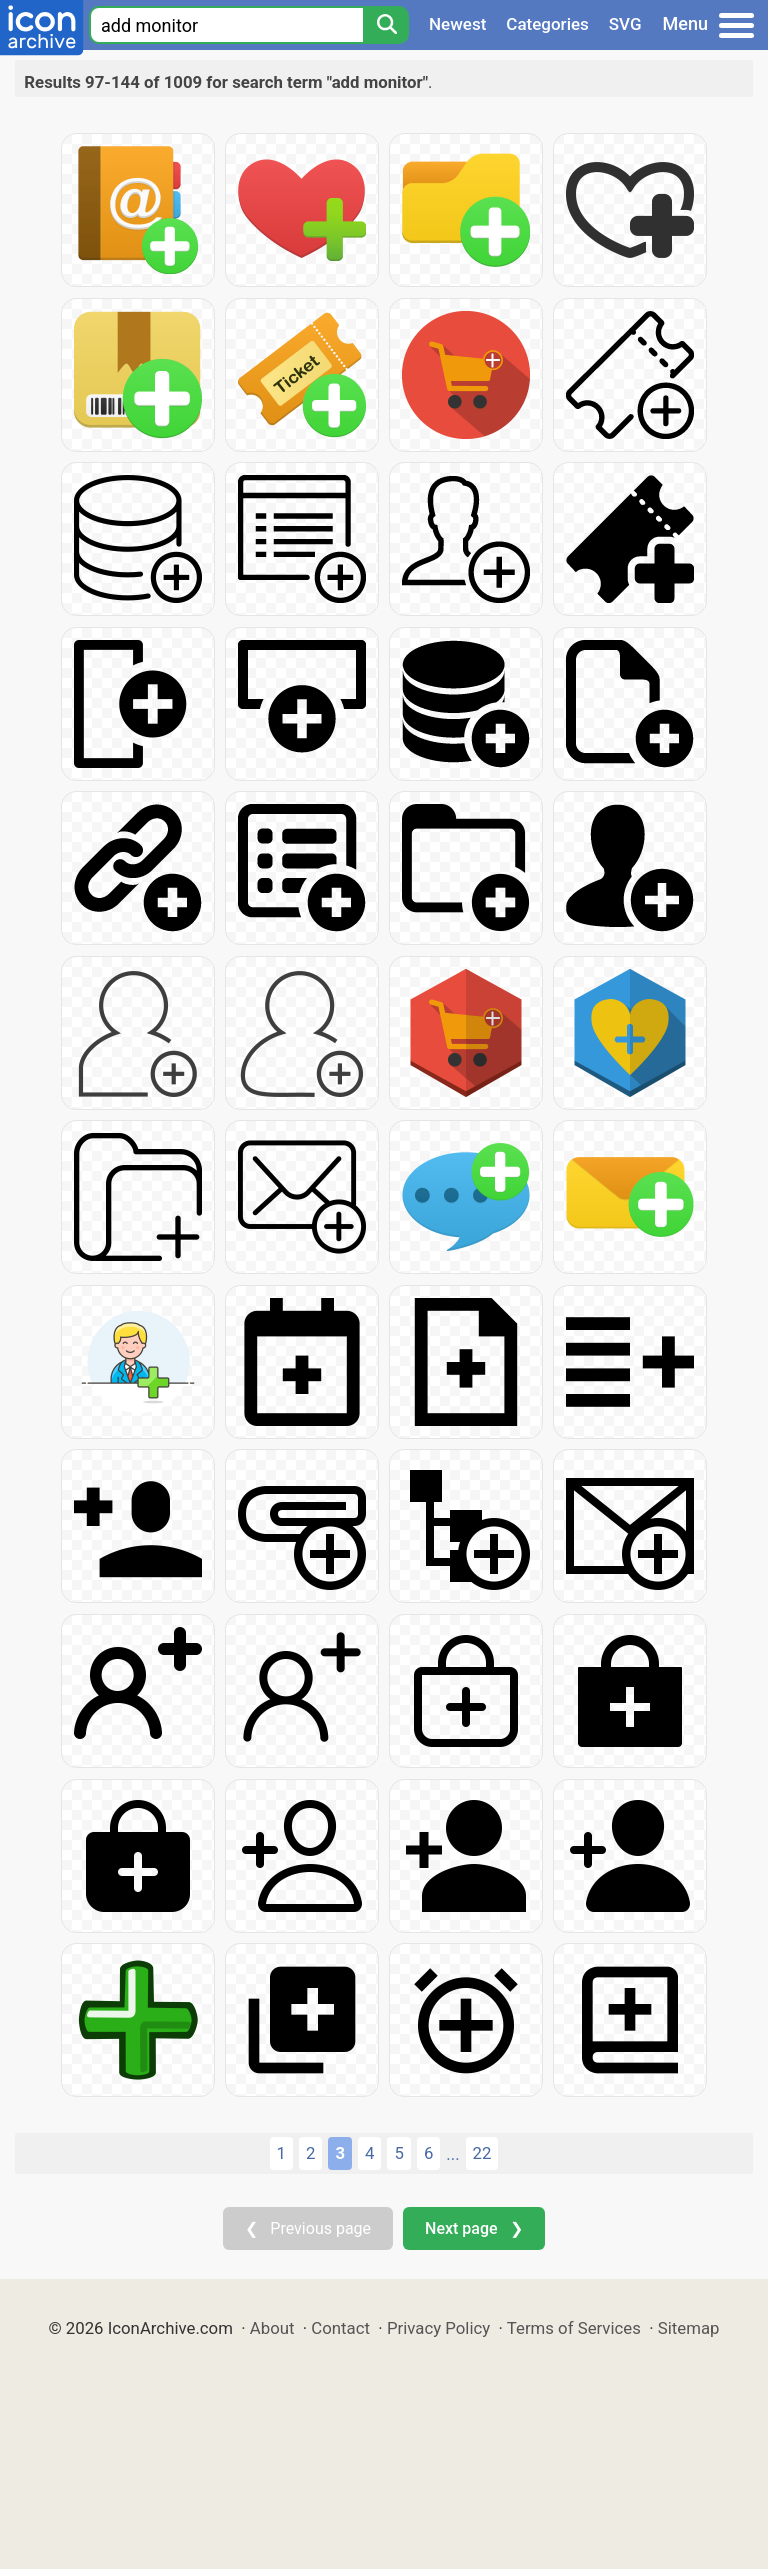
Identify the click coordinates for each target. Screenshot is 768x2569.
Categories (547, 24)
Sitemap (689, 2328)
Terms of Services (574, 2328)
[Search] (386, 25)
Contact (340, 2328)
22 (482, 2153)
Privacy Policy (438, 2328)
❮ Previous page (308, 2228)
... (452, 2154)
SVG (625, 24)
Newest (457, 24)
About (272, 2328)
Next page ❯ (473, 2228)
